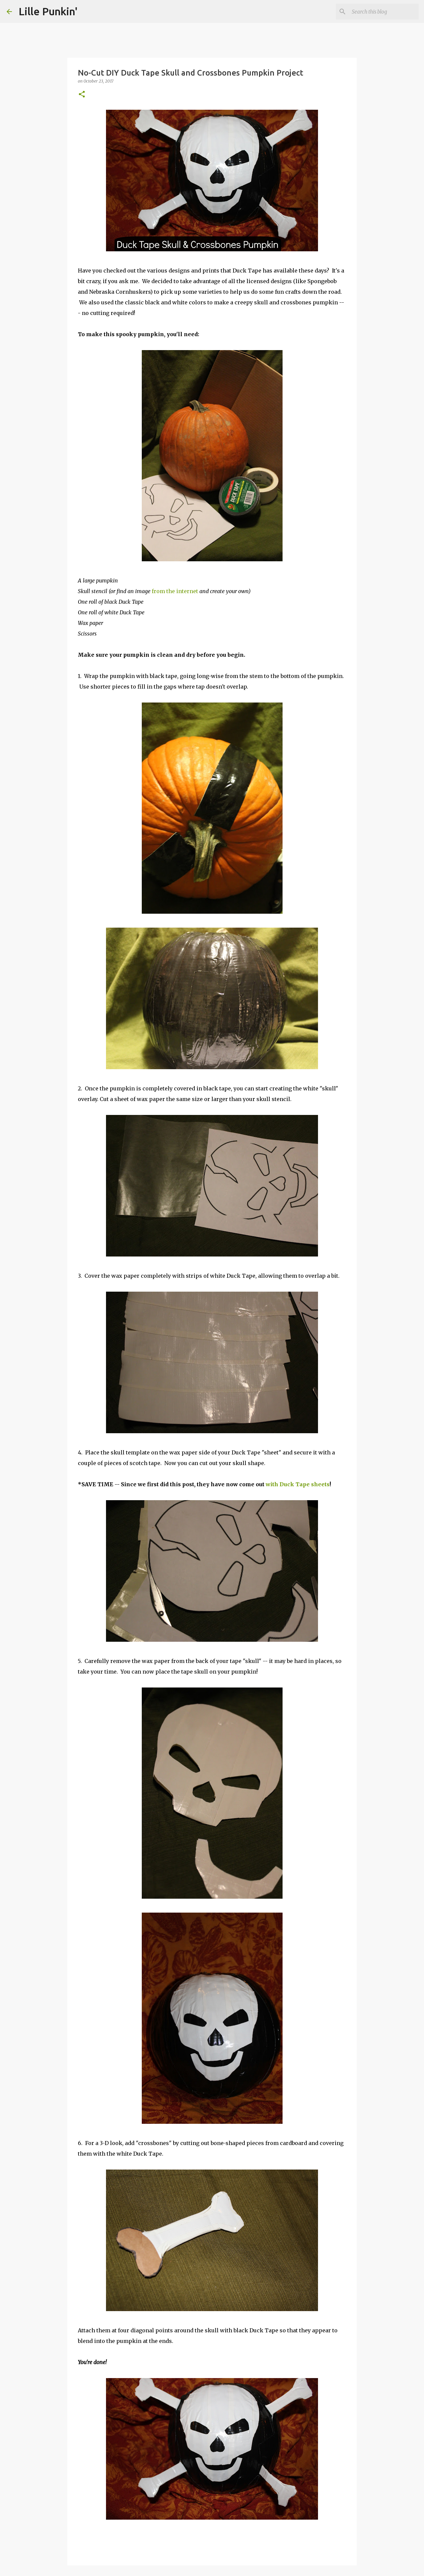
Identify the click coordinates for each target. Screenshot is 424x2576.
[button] (82, 94)
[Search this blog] (384, 12)
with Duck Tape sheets (298, 1484)
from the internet (175, 591)
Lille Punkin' (48, 11)
